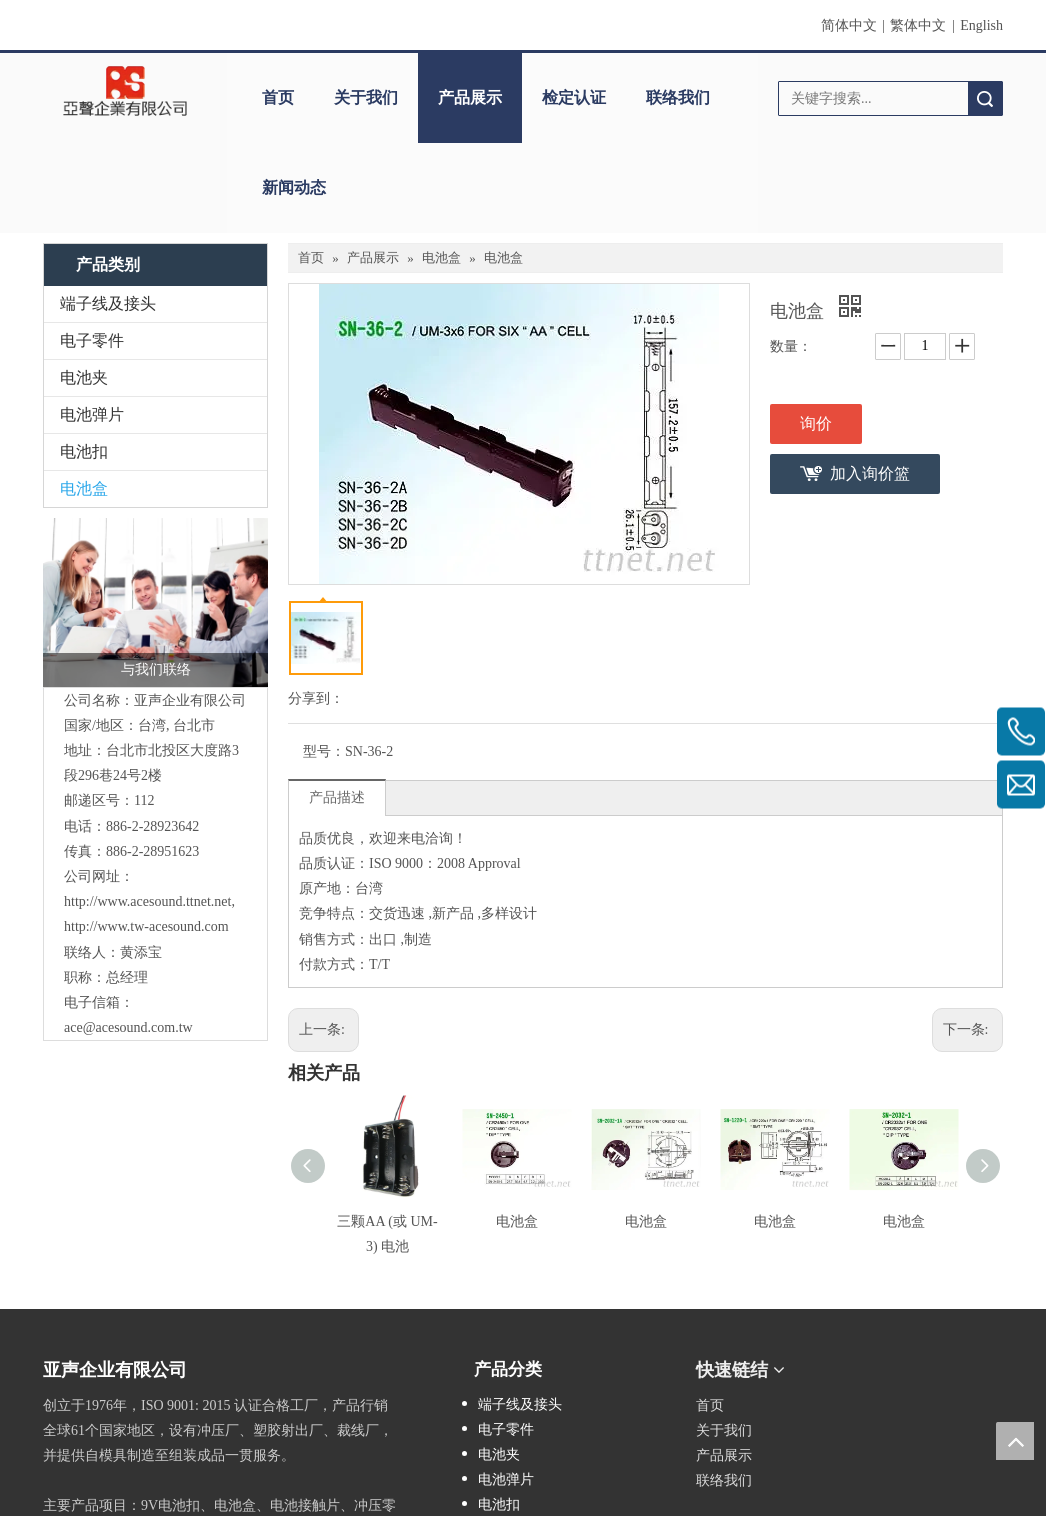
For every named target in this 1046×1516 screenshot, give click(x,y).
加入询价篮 (870, 473)
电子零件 (92, 340)
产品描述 (337, 797)
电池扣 (84, 451)
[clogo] (125, 91)
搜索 (985, 98)
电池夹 (84, 377)
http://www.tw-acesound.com (146, 926)
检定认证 (574, 97)
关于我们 (366, 97)
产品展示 (470, 97)
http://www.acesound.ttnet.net (147, 901)
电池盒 (84, 488)
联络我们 (678, 97)
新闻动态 (294, 187)
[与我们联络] (155, 602)
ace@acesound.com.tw (128, 1027)
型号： (324, 751)
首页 (278, 97)
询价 (816, 423)
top (1015, 1441)
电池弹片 (92, 414)
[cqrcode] (890, 1363)
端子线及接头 (108, 303)
